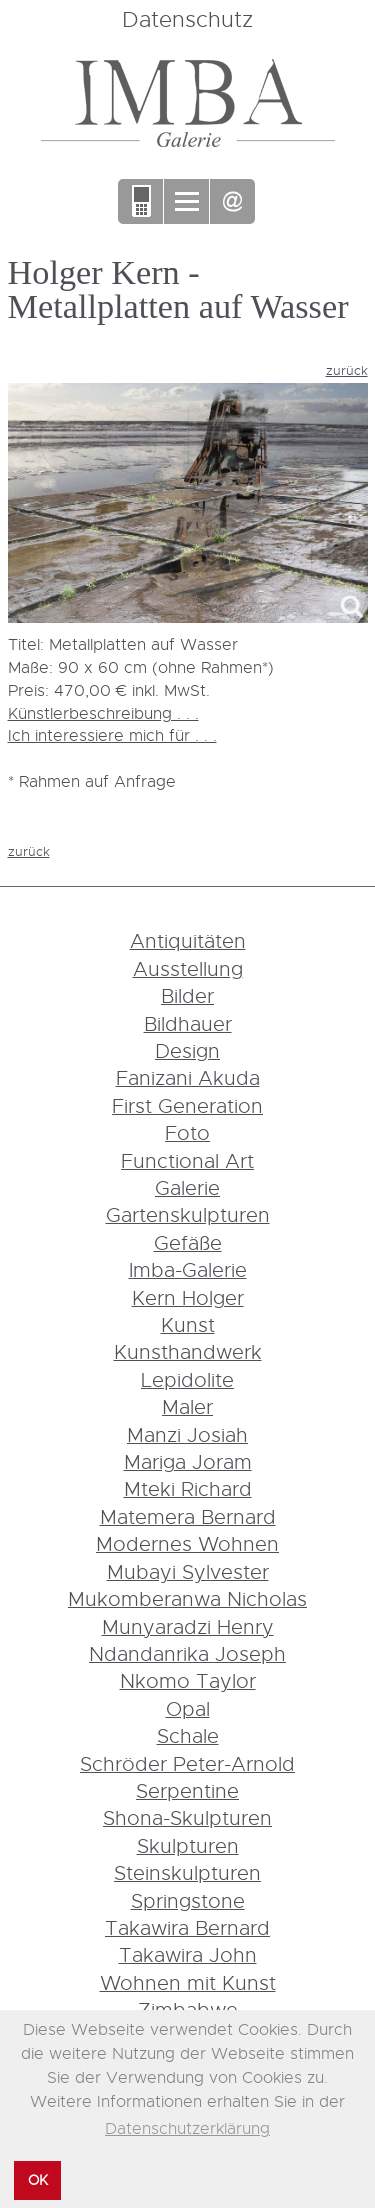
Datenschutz (187, 19)
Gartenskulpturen (188, 1214)
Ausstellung (188, 968)
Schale (188, 1735)
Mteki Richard (188, 1488)
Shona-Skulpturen (187, 1817)
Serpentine (187, 1790)
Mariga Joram (188, 1461)
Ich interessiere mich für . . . (112, 735)
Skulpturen (188, 1845)
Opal (188, 1708)
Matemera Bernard (188, 1516)
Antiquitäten (188, 940)
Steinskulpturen (187, 1872)
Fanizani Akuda (188, 1077)
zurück (347, 370)
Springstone (188, 1900)
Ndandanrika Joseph (187, 1653)
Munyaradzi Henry (188, 1626)
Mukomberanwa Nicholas (187, 1598)
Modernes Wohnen (187, 1543)
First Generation (187, 1105)
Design (187, 1050)
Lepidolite (187, 1379)
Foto (187, 1132)
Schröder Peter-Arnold (187, 1763)
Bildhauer (188, 1023)
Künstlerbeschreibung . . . (103, 713)
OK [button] (38, 2179)
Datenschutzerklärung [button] (187, 2128)
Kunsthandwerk (188, 1351)
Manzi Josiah (187, 1434)
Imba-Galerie (188, 1269)
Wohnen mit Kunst (188, 1982)
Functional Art (187, 1160)
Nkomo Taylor (188, 1680)
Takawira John (188, 1954)
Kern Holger (188, 1297)
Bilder (187, 995)
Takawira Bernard (187, 1927)
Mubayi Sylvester (188, 1571)
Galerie (187, 1187)
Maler (187, 1406)
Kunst (188, 1324)
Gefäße (188, 1242)
